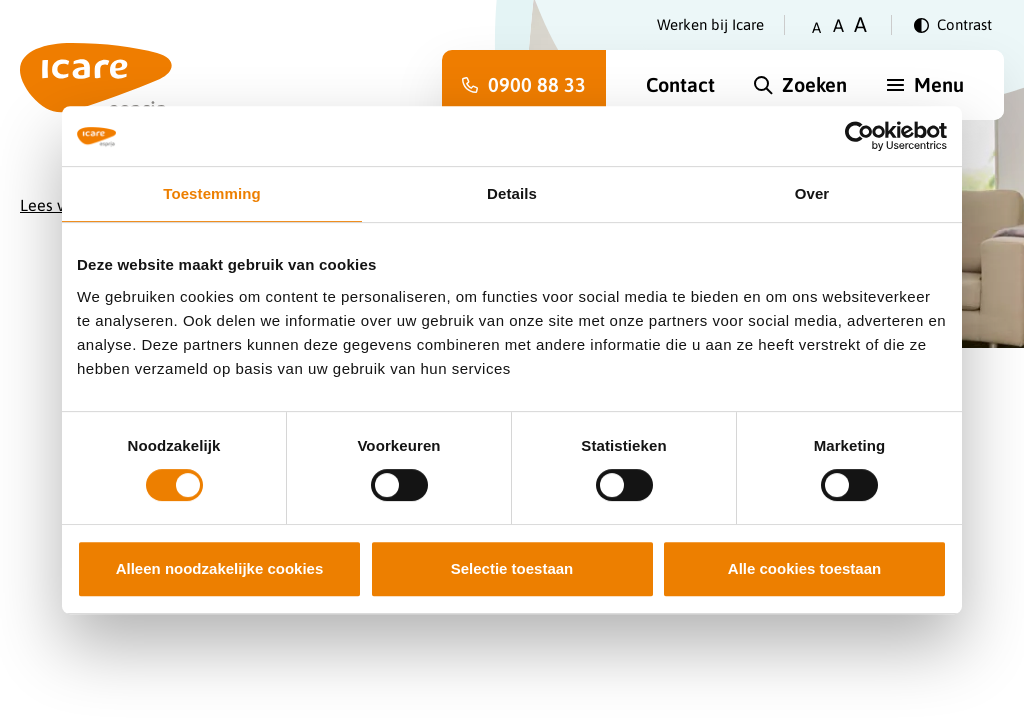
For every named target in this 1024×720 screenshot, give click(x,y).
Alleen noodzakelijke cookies (220, 568)
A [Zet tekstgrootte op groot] (860, 24)
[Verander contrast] (953, 25)
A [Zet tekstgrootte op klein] (816, 27)
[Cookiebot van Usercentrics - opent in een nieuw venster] (859, 136)
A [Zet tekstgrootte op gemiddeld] (838, 25)
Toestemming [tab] (212, 193)
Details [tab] (512, 193)
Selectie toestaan (512, 568)
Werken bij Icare (710, 24)
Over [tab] (812, 193)
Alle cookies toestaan (804, 568)
